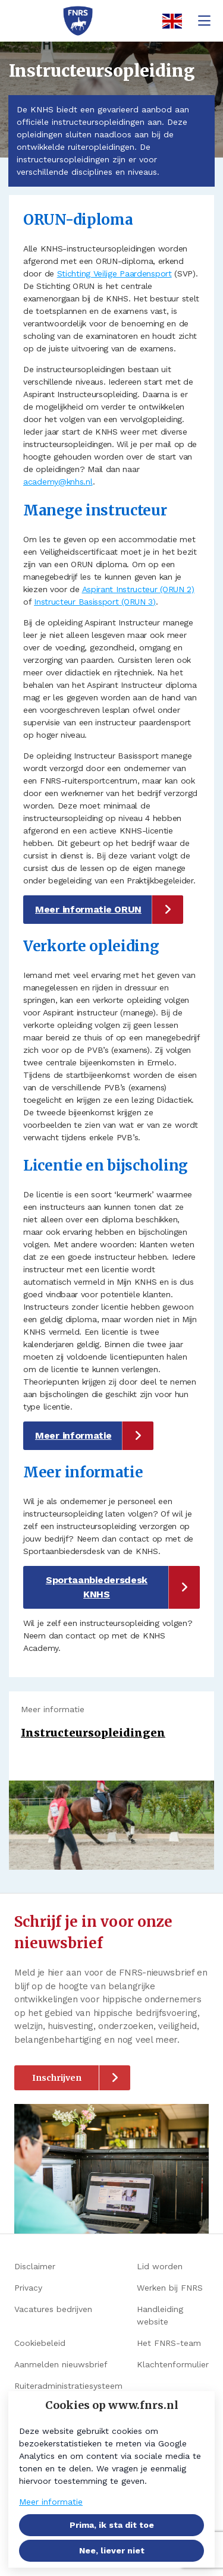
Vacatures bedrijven (53, 2309)
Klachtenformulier (173, 2364)
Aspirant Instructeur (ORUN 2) (138, 589)
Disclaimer (34, 2266)
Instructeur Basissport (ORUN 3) (95, 601)
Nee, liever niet (112, 2550)
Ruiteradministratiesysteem (68, 2386)
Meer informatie (73, 1435)
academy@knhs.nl (58, 481)
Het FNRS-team (169, 2343)
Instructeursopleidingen (93, 1733)
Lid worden (160, 2266)
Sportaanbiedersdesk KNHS (96, 1587)
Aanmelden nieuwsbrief (61, 2364)
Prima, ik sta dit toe (112, 2525)
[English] (168, 21)
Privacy (28, 2287)
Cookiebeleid (39, 2343)
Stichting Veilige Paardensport (114, 273)
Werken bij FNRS (170, 2287)
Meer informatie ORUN (88, 909)
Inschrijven (56, 2077)
